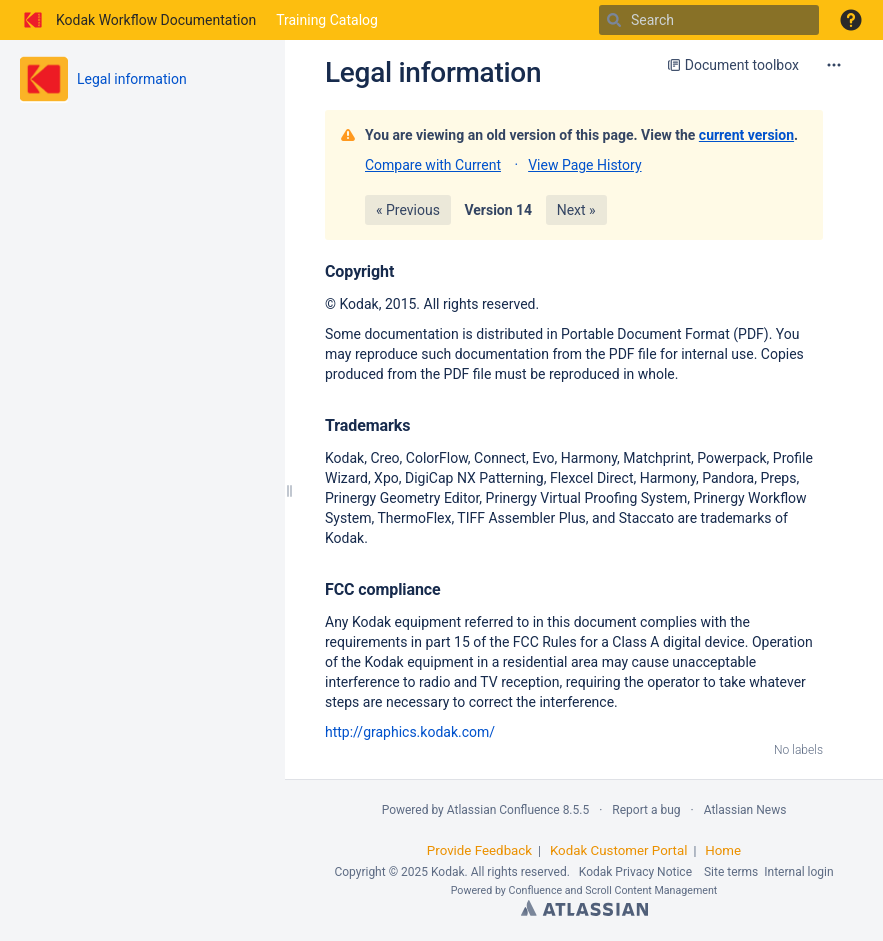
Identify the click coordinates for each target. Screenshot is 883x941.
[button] (851, 20)
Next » (576, 210)
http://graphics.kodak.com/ (410, 732)
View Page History (584, 165)
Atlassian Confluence (503, 810)
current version (746, 135)
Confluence (536, 890)
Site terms (731, 872)
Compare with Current (433, 165)
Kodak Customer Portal (619, 850)
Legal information (132, 79)
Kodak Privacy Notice (635, 872)
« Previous (408, 210)
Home (723, 850)
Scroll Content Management (651, 890)
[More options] (834, 65)
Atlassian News (745, 810)
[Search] (614, 20)
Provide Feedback (479, 850)
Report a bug (646, 810)
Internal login (798, 872)
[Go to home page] (138, 20)
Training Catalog (327, 20)
